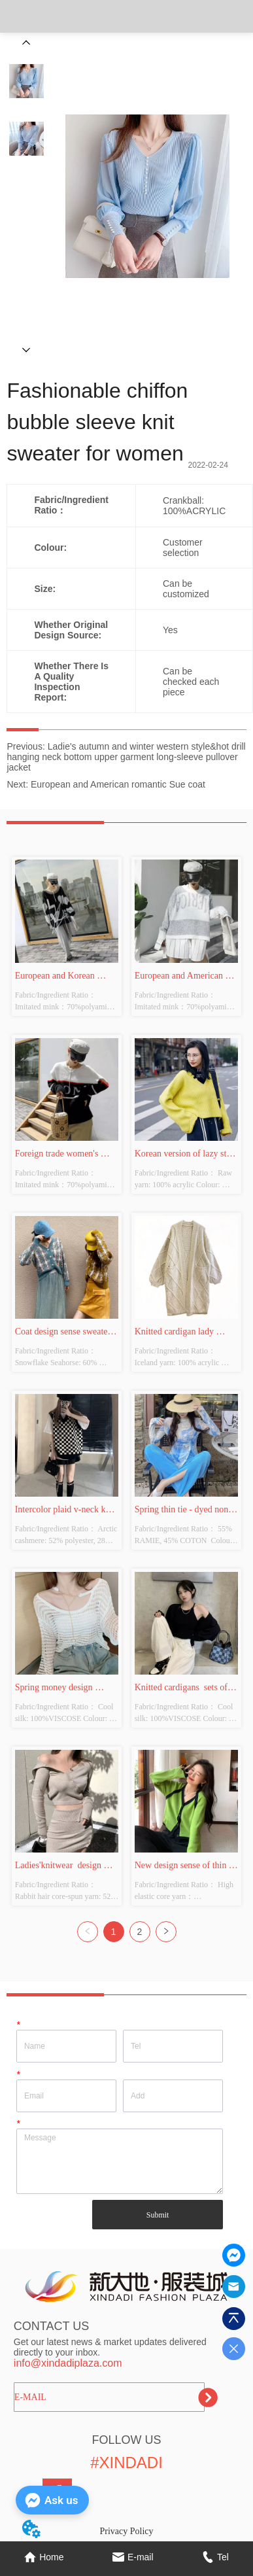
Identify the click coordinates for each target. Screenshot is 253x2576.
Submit (157, 2214)
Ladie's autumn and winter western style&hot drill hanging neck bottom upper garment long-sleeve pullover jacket (126, 757)
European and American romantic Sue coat (118, 784)
